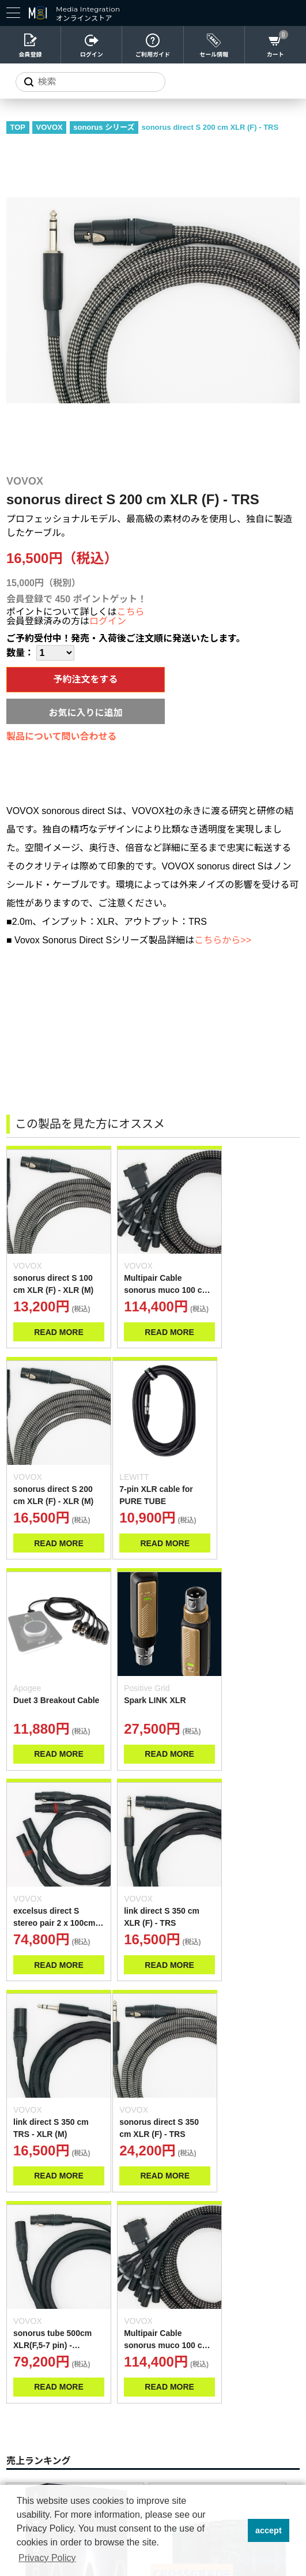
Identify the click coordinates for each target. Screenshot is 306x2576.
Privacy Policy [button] (47, 2558)
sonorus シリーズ (103, 127)
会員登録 (30, 55)
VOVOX (49, 127)
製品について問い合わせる (61, 736)
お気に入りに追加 (85, 713)
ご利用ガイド (152, 55)
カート (275, 55)
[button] (235, 2530)
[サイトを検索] (90, 82)
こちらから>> (222, 940)
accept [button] (268, 2530)
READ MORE (53, 1321)
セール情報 (213, 55)
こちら (131, 612)
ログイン (91, 55)
